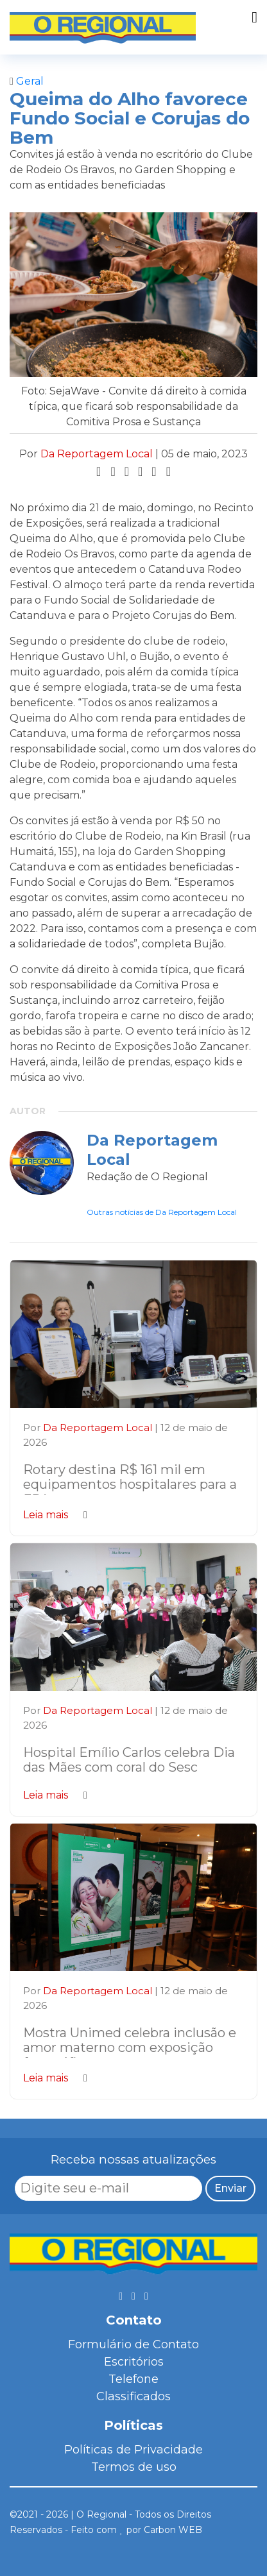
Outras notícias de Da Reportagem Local (162, 1212)
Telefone (133, 2379)
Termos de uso (134, 2467)
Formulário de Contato (133, 2344)
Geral (27, 81)
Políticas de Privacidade (133, 2450)
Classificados (133, 2396)
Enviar (230, 2188)
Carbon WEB (173, 2530)
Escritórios (134, 2362)
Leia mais (55, 1515)
